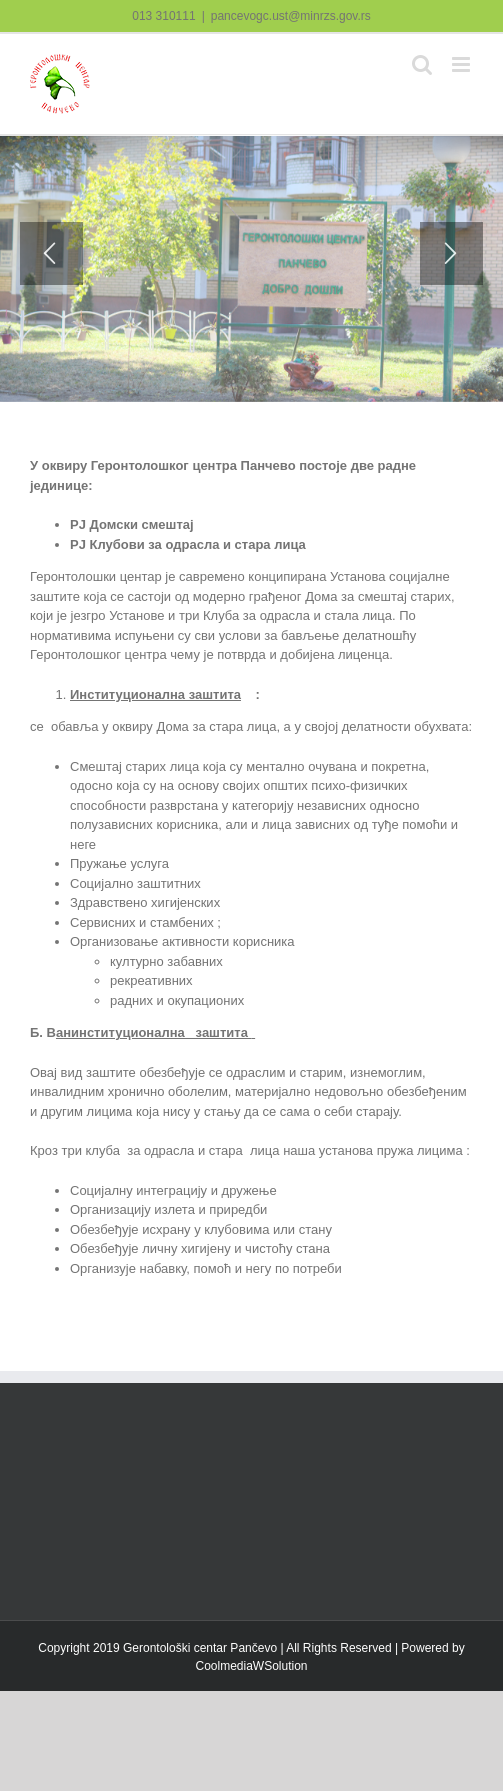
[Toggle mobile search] (422, 64)
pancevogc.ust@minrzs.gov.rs (291, 16)
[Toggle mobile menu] (462, 64)
